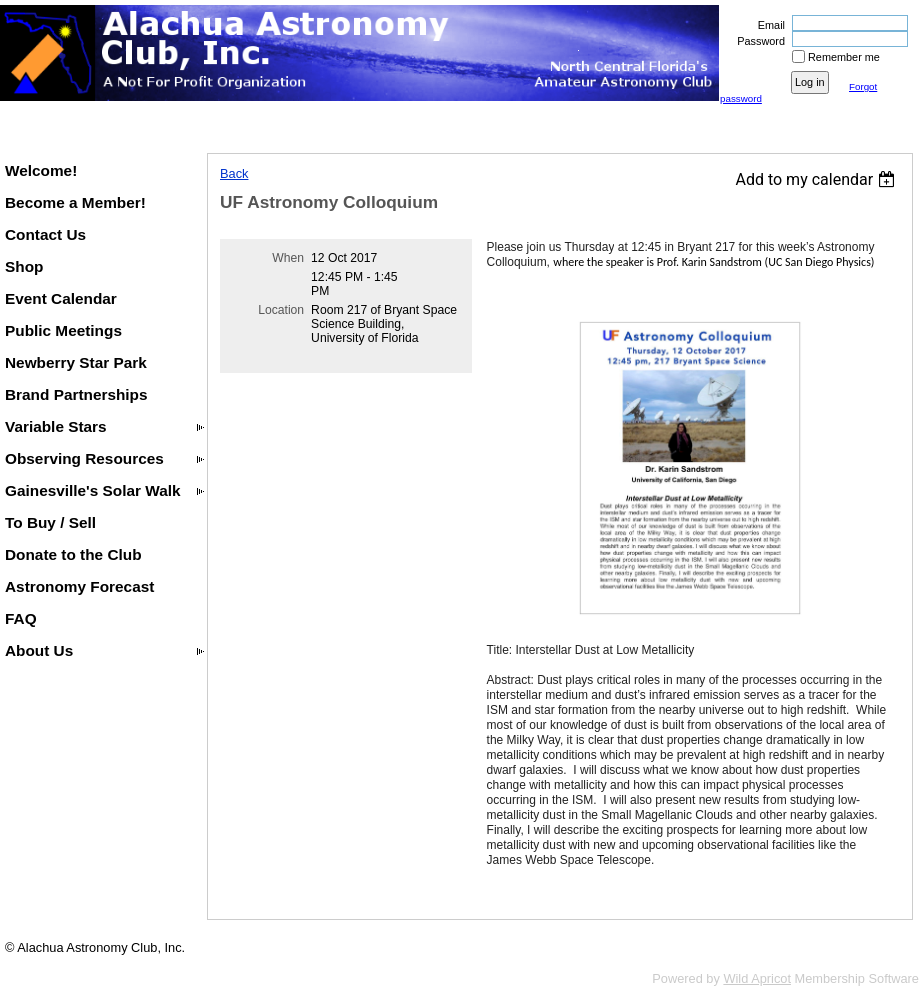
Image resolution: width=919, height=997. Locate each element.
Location (281, 310)
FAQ (21, 618)
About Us (39, 650)
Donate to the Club (73, 554)
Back (234, 173)
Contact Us (45, 234)
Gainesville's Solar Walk (93, 490)
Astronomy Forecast (79, 586)
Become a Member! (75, 202)
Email (768, 25)
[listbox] (817, 179)
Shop (24, 266)
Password (757, 41)
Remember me (844, 57)
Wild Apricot (757, 978)
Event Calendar (61, 298)
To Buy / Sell (50, 522)
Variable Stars (56, 426)
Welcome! (41, 170)
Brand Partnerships (76, 394)
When (288, 258)
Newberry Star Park (76, 362)
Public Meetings (63, 330)
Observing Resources (84, 458)
